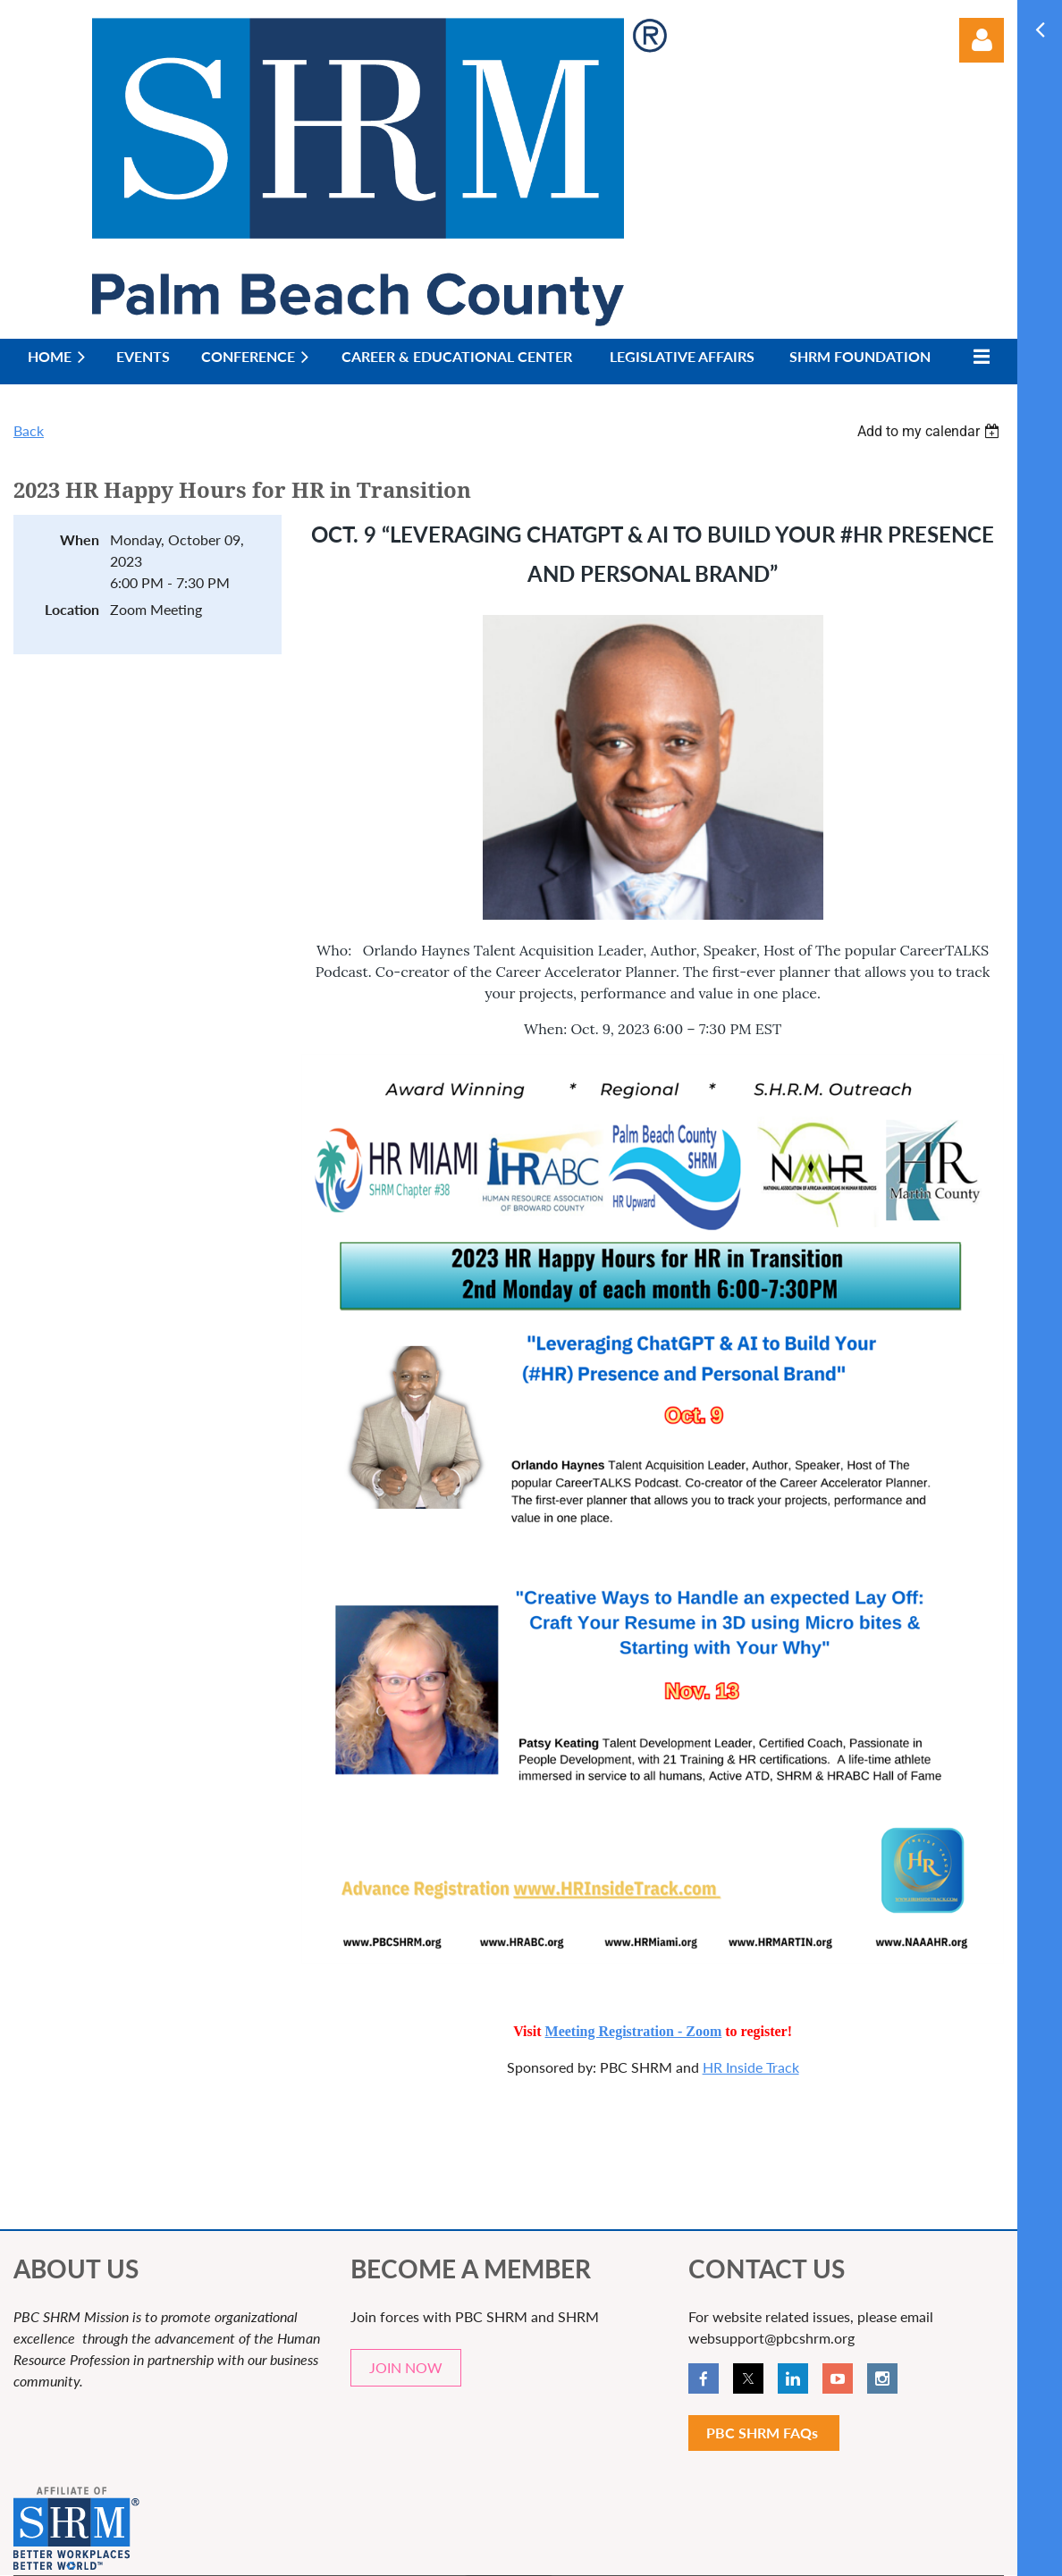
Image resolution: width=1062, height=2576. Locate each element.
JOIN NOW (405, 2367)
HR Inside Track (751, 2066)
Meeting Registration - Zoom (633, 2031)
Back (28, 430)
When (79, 539)
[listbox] (930, 431)
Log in (981, 40)
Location (72, 609)
